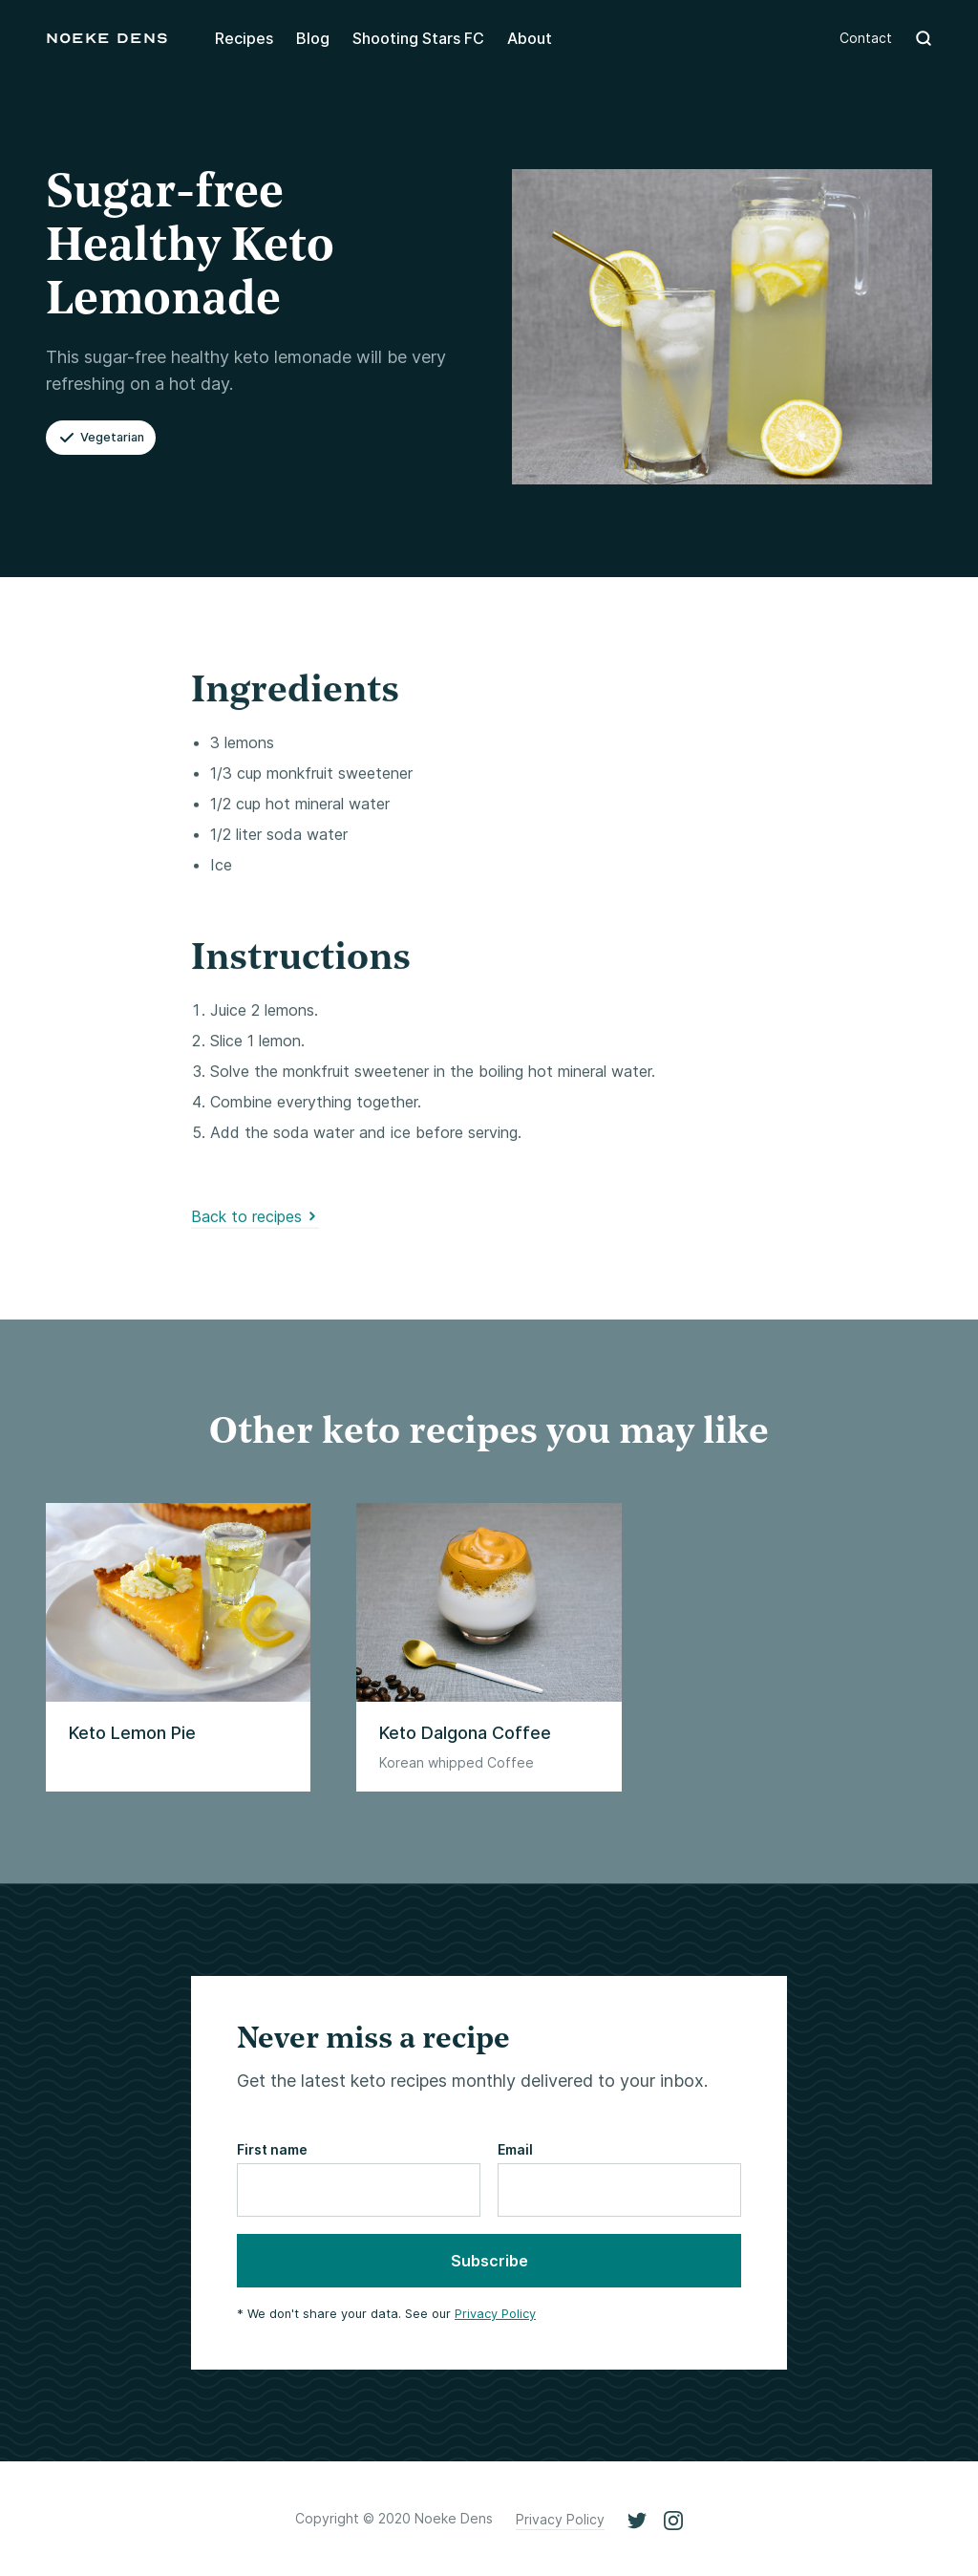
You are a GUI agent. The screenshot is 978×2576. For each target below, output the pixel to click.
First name (272, 2149)
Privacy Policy (495, 2314)
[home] (107, 38)
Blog (313, 38)
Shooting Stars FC (418, 38)
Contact (866, 38)
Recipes (244, 38)
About (529, 38)
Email (515, 2149)
